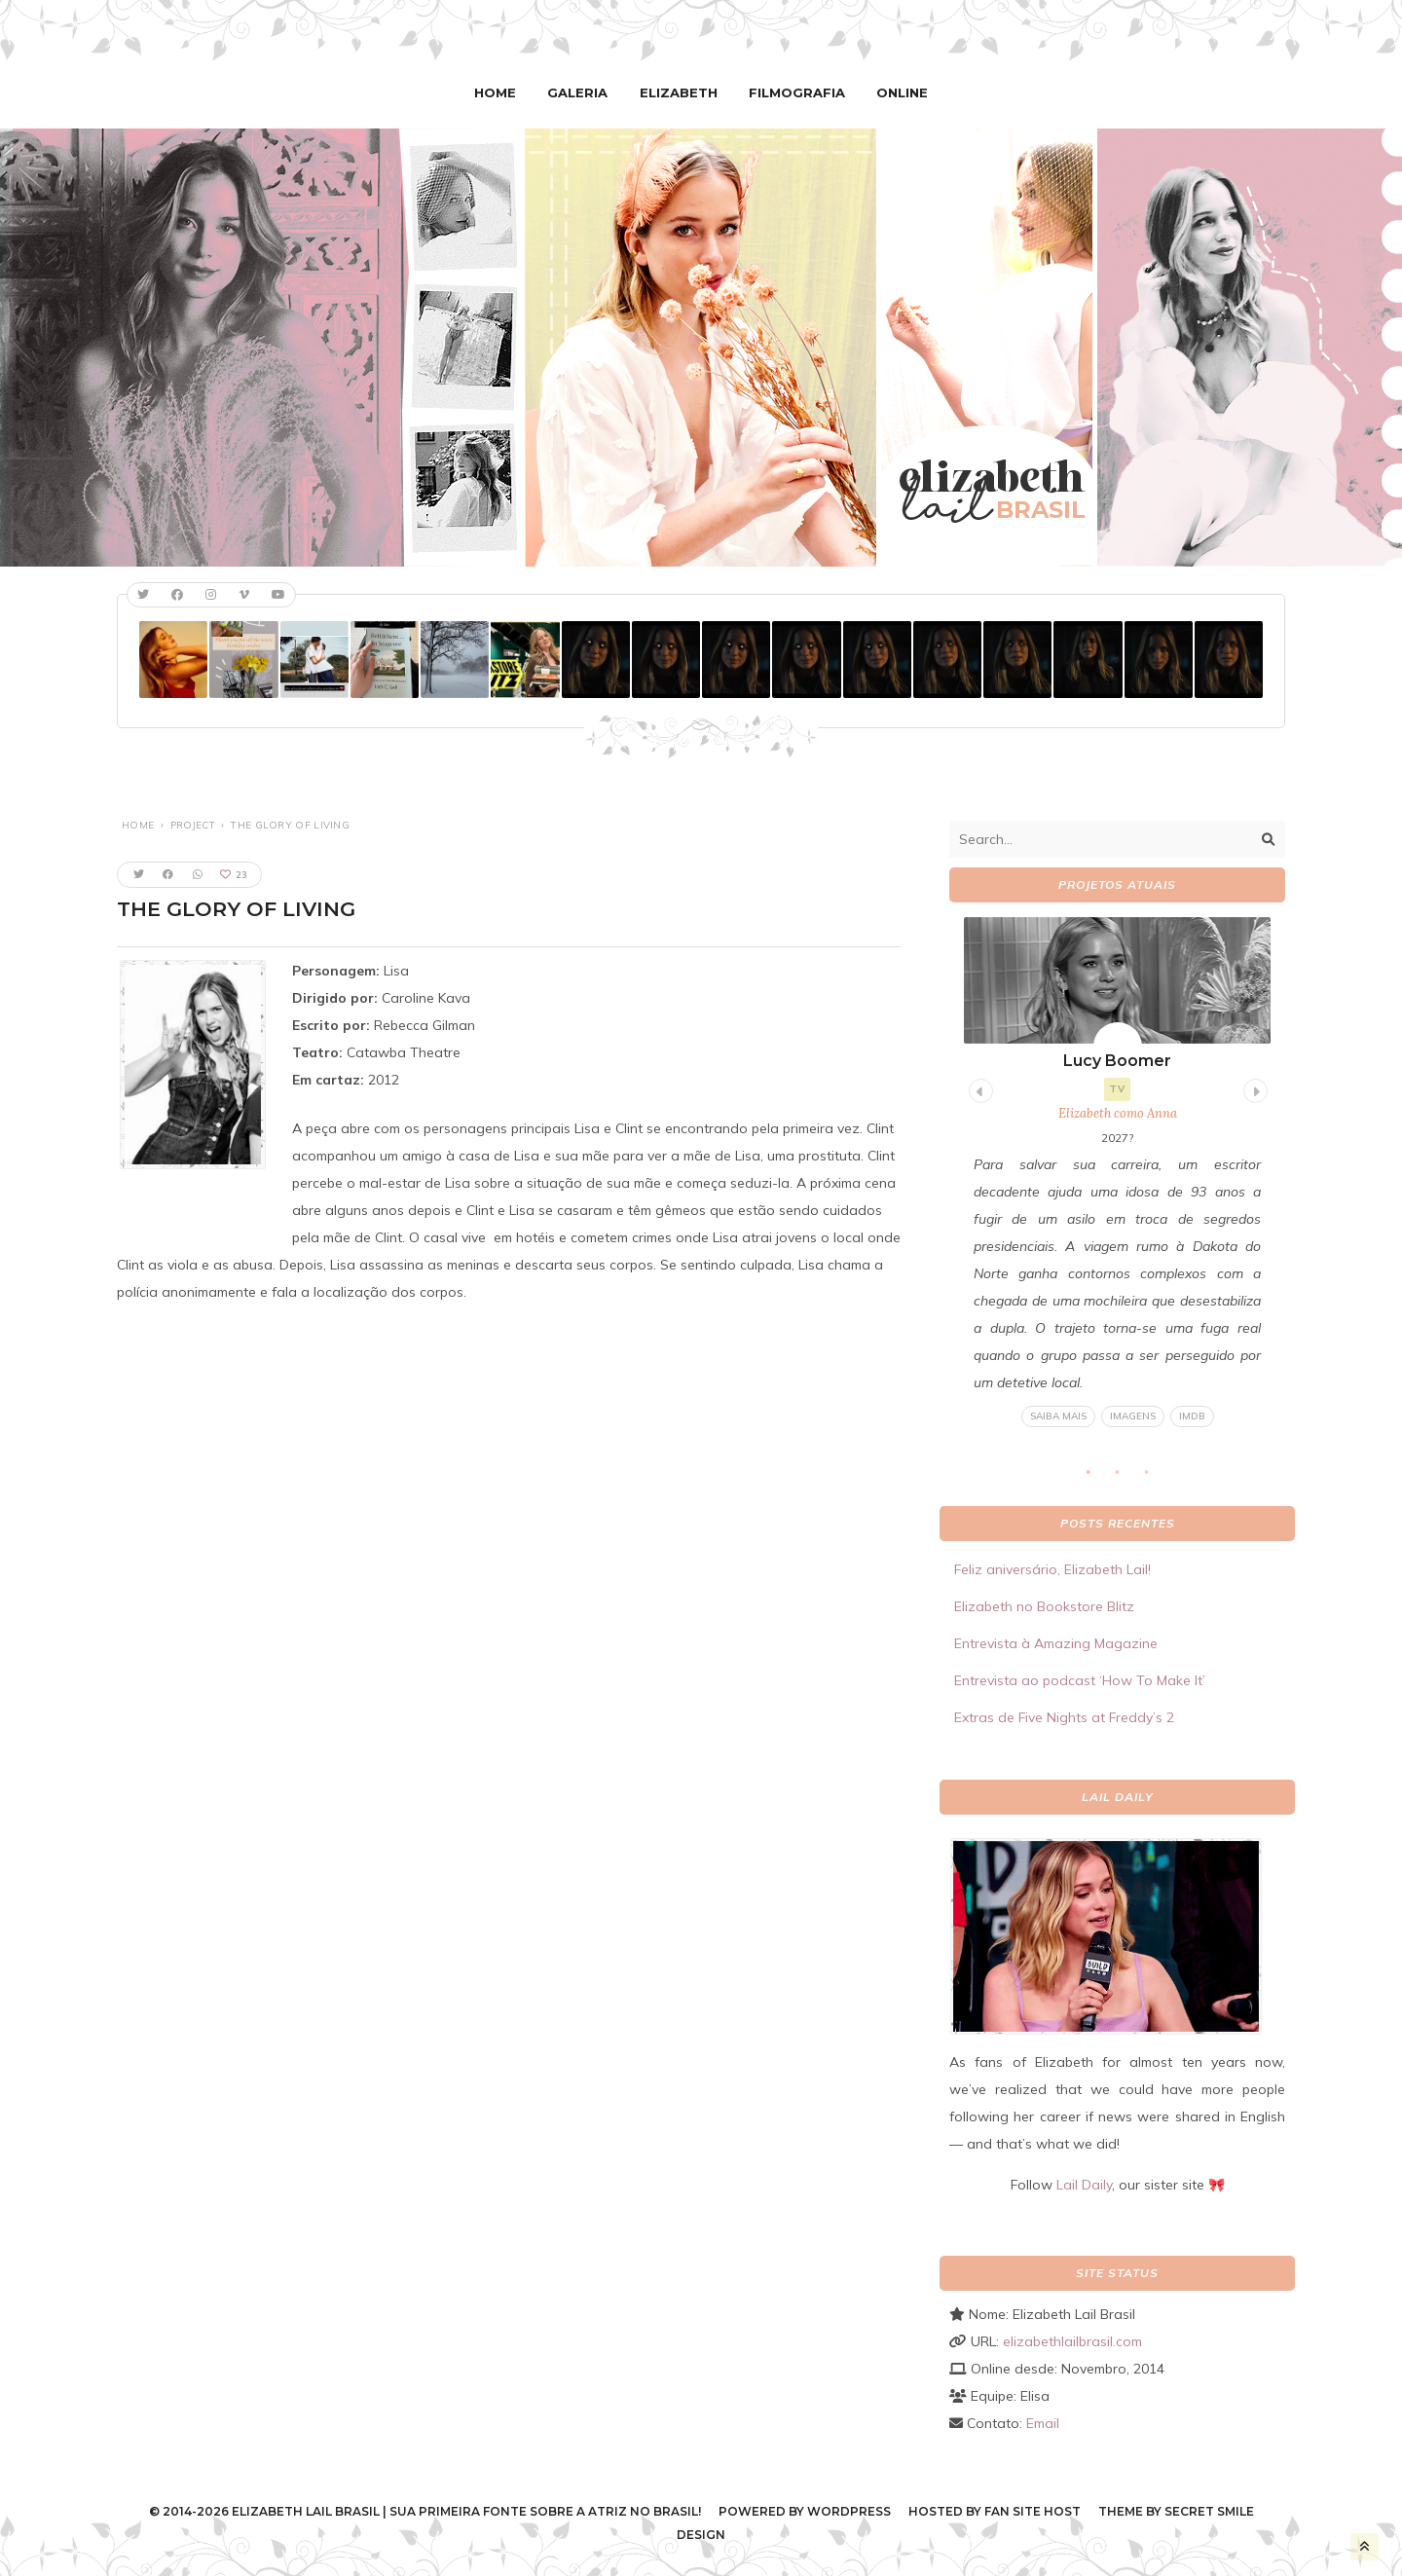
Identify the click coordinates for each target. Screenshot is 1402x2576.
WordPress (849, 2511)
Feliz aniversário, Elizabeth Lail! (1052, 1569)
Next (1253, 1087)
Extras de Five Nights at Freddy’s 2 (1064, 1717)
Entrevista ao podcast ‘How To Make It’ (1079, 1680)
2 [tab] (1127, 1478)
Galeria (581, 92)
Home (501, 92)
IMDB (1192, 1416)
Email (1042, 2423)
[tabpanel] (1117, 1172)
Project (192, 825)
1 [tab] (1098, 1478)
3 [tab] (1156, 1478)
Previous (978, 1087)
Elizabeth (680, 92)
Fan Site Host (1032, 2511)
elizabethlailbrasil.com (1072, 2341)
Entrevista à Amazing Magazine (1056, 1643)
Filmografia (795, 92)
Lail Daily (1084, 2184)
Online (897, 92)
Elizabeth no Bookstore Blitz (1044, 1606)
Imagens (1133, 1416)
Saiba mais (1058, 1416)
